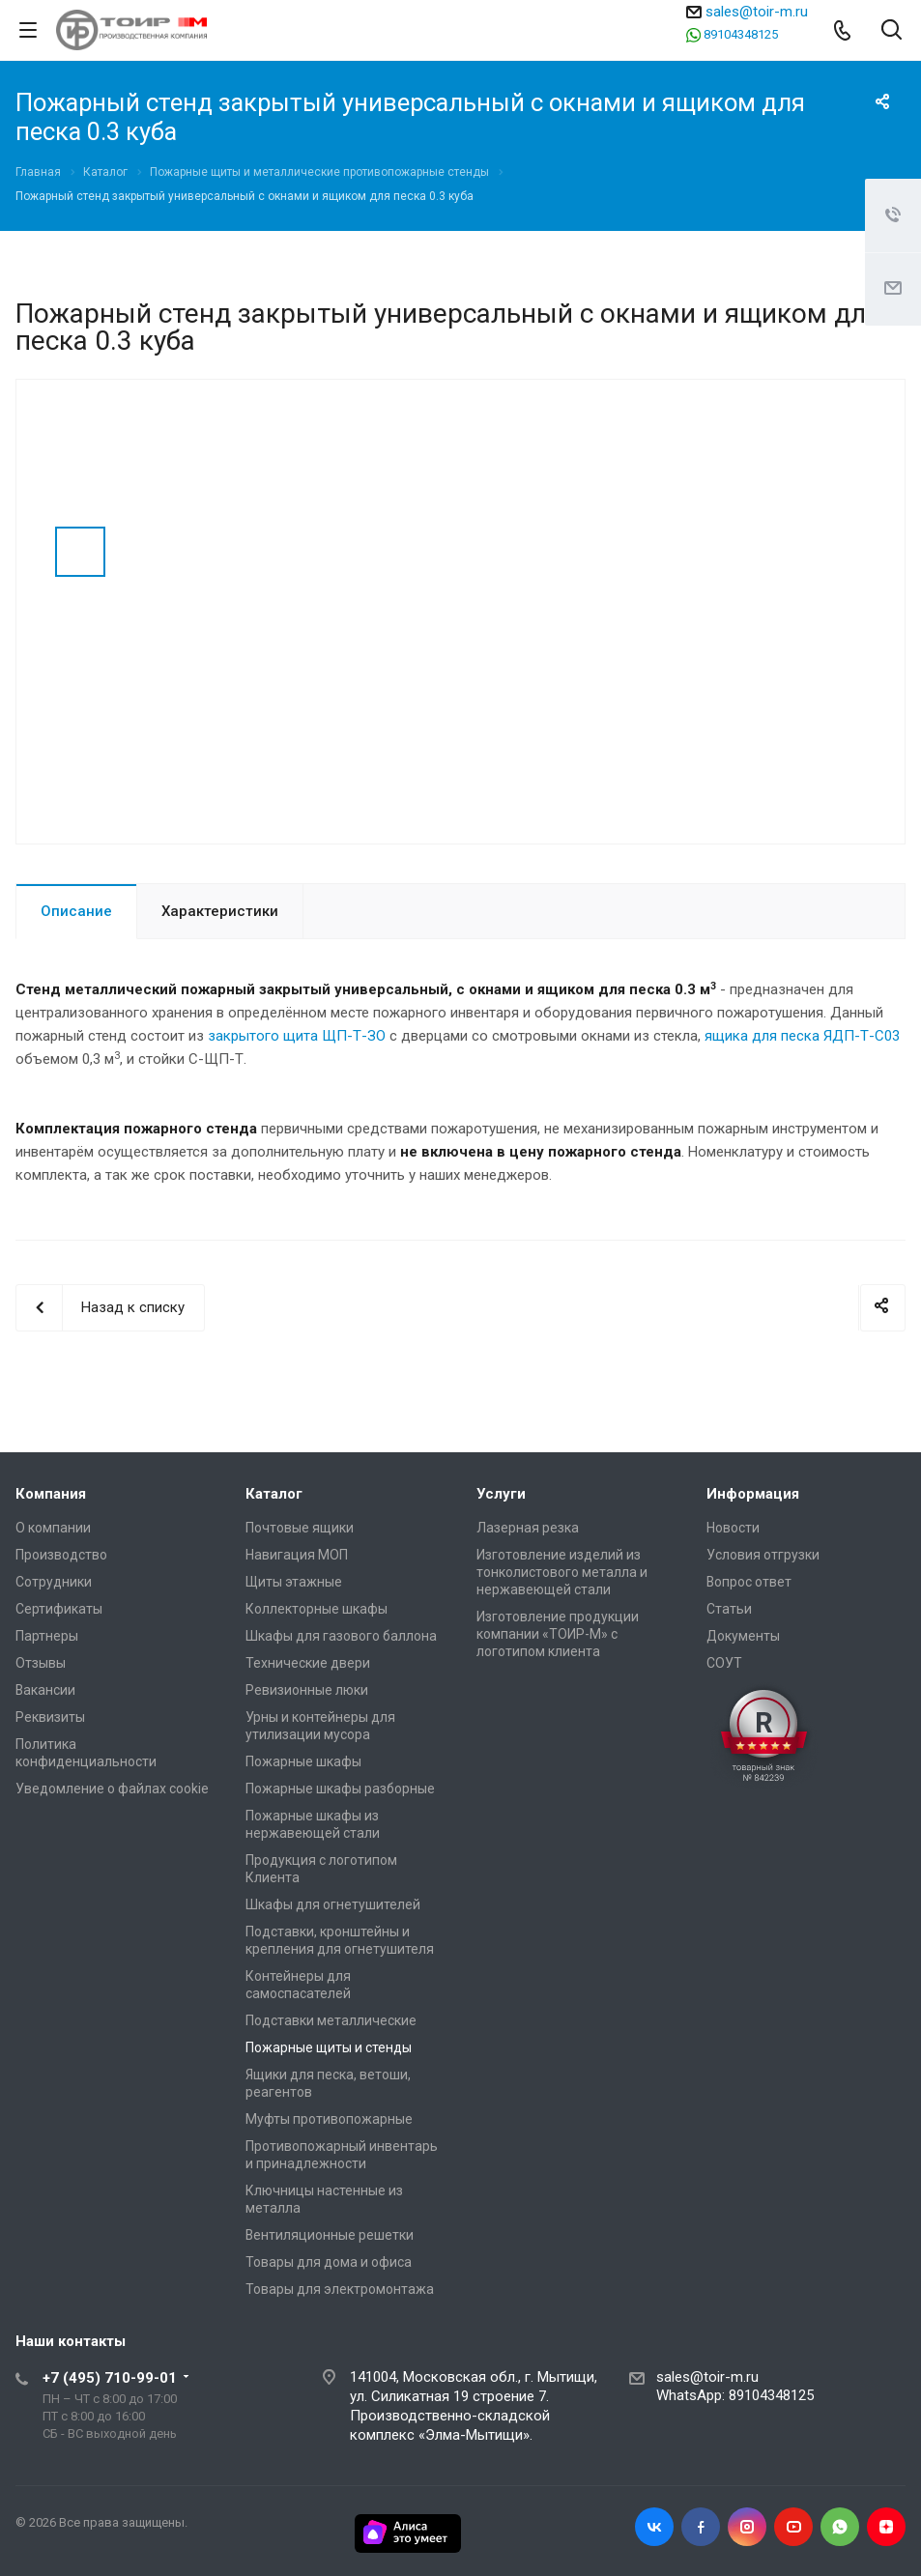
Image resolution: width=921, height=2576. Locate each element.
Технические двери (307, 1663)
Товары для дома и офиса (328, 2262)
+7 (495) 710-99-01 (110, 2378)
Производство (61, 1554)
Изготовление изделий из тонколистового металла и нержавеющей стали (562, 1572)
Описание (76, 911)
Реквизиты (50, 1717)
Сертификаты (58, 1609)
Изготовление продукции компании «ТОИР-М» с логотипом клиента (557, 1634)
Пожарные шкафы (303, 1761)
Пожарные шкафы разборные (340, 1788)
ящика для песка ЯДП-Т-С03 (802, 1036)
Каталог (273, 1494)
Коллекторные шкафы (316, 1609)
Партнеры (46, 1636)
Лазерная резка (527, 1527)
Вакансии (45, 1690)
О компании (53, 1527)
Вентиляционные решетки (329, 2235)
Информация (752, 1494)
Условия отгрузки (763, 1554)
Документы (743, 1636)
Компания (50, 1494)
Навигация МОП (296, 1554)
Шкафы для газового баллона (341, 1636)
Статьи (729, 1609)
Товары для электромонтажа (339, 2289)
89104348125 (741, 34)
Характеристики (219, 911)
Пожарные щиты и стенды (328, 2047)
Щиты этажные (293, 1581)
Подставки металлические (331, 2020)
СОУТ (724, 1663)
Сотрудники (53, 1581)
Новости (733, 1527)
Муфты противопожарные (329, 2119)
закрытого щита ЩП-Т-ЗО (297, 1036)
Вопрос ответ (748, 1581)
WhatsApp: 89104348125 (735, 2395)
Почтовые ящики (299, 1527)
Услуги (501, 1494)
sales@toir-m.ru (756, 11)
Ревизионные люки (306, 1690)
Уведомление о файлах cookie (112, 1788)
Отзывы (40, 1663)
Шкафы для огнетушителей (332, 1904)
